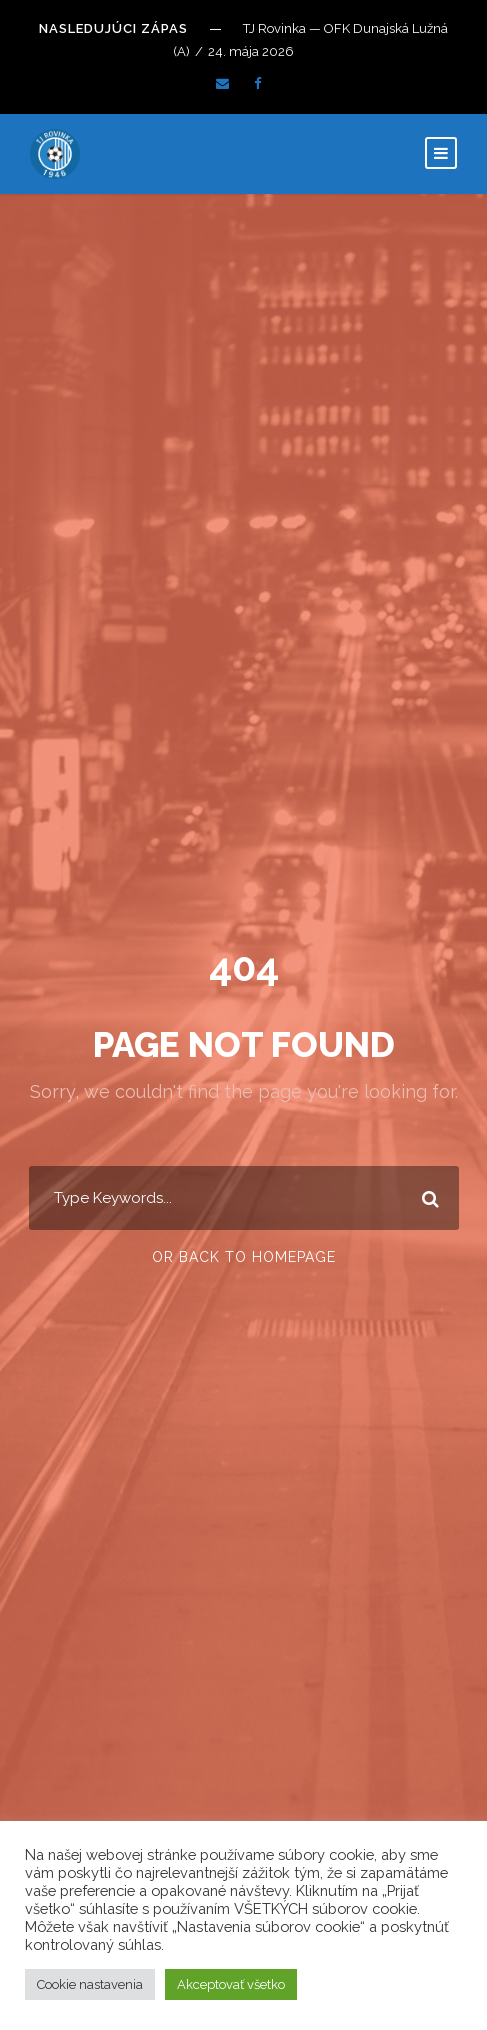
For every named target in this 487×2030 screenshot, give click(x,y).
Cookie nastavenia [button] (90, 1984)
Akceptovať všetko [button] (231, 1984)
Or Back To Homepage (244, 1257)
